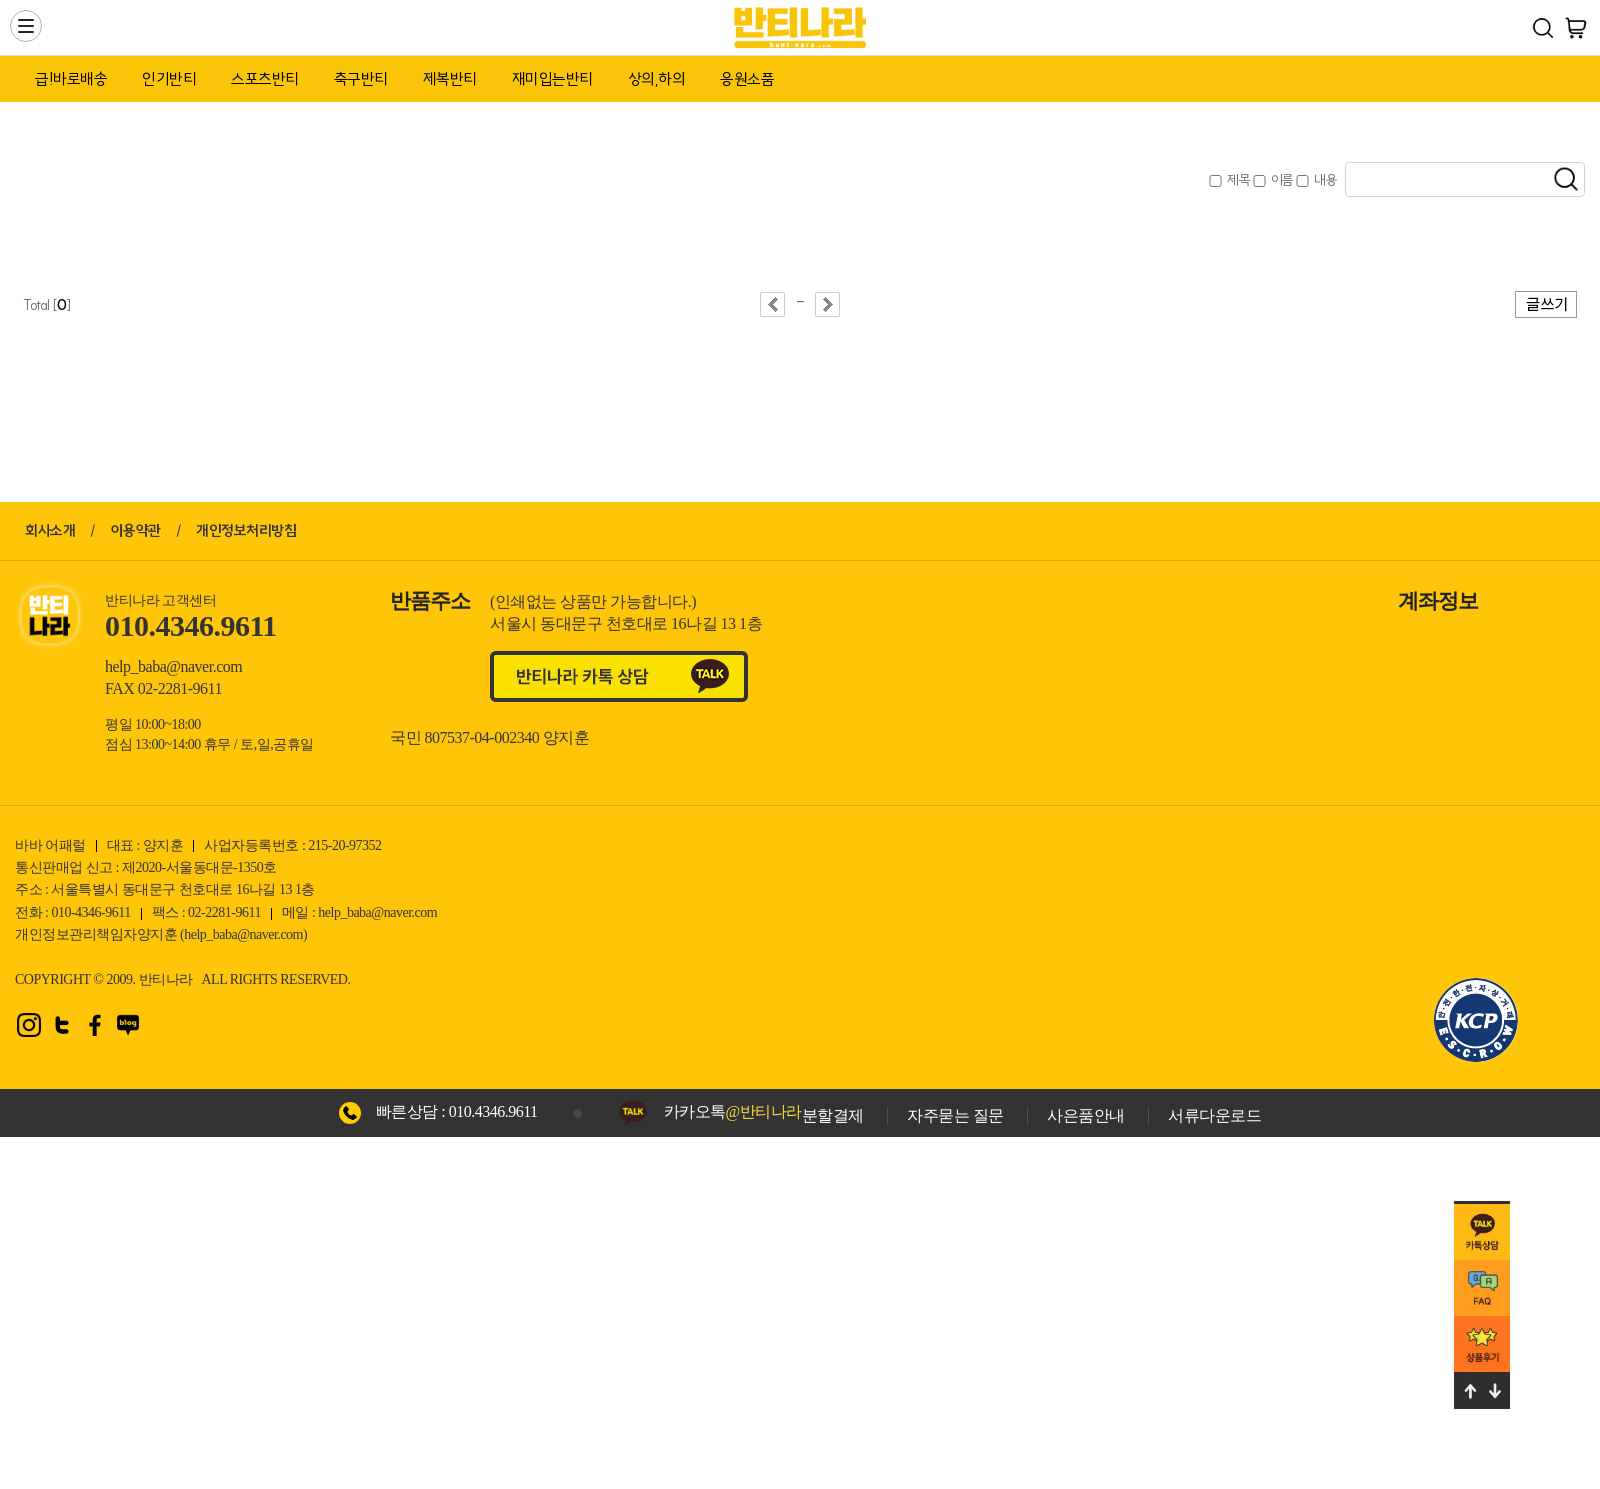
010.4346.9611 (493, 1111)
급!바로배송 (71, 79)
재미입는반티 (552, 79)
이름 (1282, 180)
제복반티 (450, 79)
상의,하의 (657, 79)
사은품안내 (1086, 1115)
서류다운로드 (1214, 1115)
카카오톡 (733, 1111)
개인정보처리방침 (246, 530)
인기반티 (169, 79)
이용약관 (136, 530)
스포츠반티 (265, 79)
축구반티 (361, 79)
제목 (1238, 180)
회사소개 (50, 530)
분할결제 (833, 1115)
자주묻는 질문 (955, 1115)
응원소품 (747, 79)
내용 (1325, 180)
